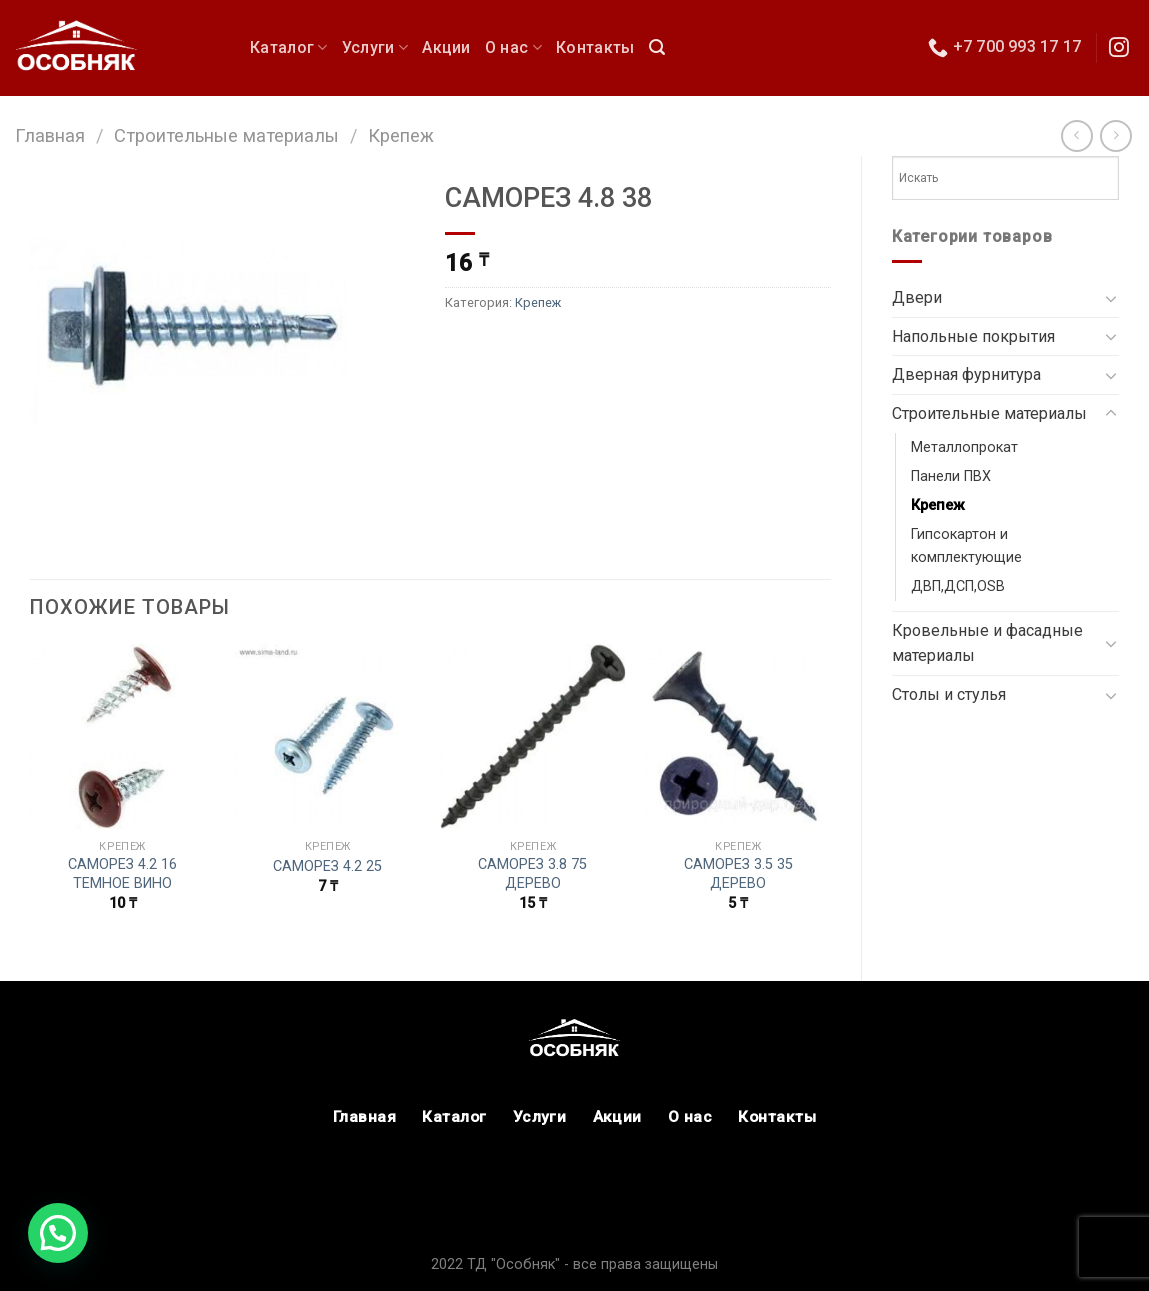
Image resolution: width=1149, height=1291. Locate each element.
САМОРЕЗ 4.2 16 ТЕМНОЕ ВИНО (122, 874)
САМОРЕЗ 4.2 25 (327, 866)
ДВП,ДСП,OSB (958, 586)
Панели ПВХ (951, 476)
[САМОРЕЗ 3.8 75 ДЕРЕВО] (533, 737)
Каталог (289, 47)
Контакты (595, 47)
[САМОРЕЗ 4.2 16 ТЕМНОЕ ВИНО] (123, 737)
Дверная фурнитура (966, 374)
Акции (446, 47)
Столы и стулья (949, 694)
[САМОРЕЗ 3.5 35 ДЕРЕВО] (738, 737)
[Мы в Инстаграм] (1119, 49)
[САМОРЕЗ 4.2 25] (328, 737)
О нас (513, 47)
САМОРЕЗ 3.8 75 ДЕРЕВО (532, 874)
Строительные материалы (226, 135)
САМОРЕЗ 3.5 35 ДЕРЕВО (738, 874)
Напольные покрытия (973, 336)
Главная (50, 135)
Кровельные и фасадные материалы (987, 643)
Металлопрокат (964, 447)
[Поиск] (657, 47)
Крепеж (401, 135)
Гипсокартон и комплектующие (966, 546)
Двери (917, 297)
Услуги (375, 47)
